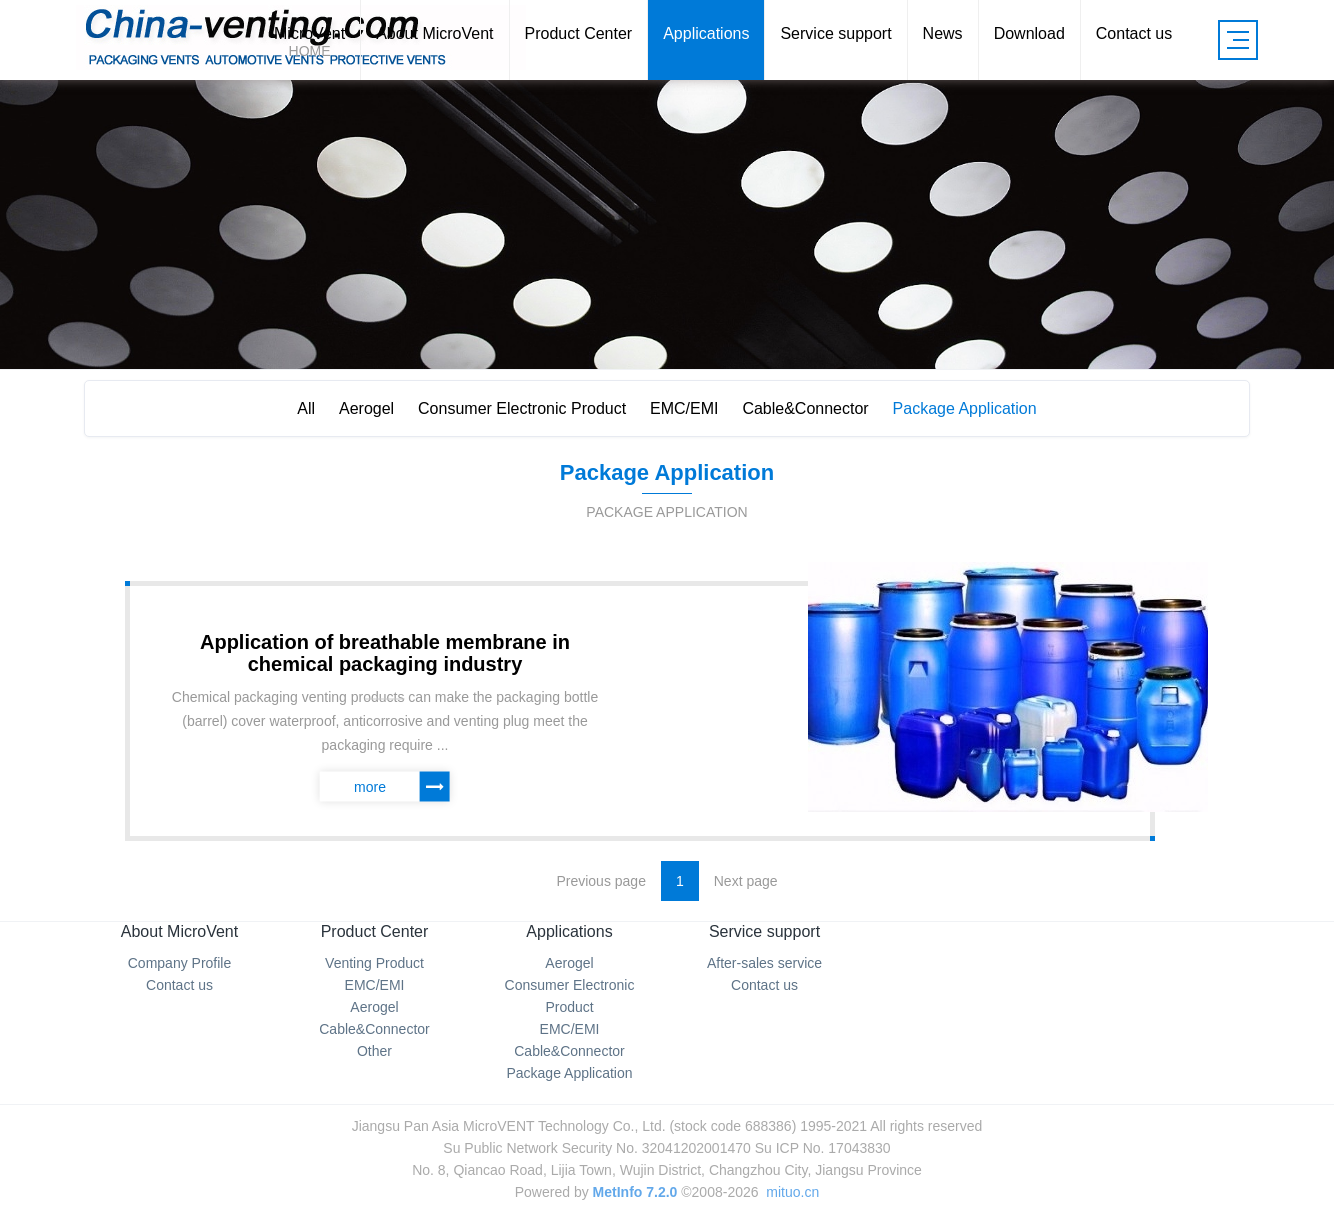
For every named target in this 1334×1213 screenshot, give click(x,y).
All (306, 408)
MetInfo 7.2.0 (635, 1192)
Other (374, 1051)
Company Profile (180, 963)
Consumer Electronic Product (522, 408)
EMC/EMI (684, 408)
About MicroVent (179, 931)
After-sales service (764, 963)
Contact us (179, 985)
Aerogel (366, 408)
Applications (569, 931)
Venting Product (374, 963)
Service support (764, 931)
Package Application (965, 408)
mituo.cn (792, 1192)
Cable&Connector (805, 408)
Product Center (375, 931)
